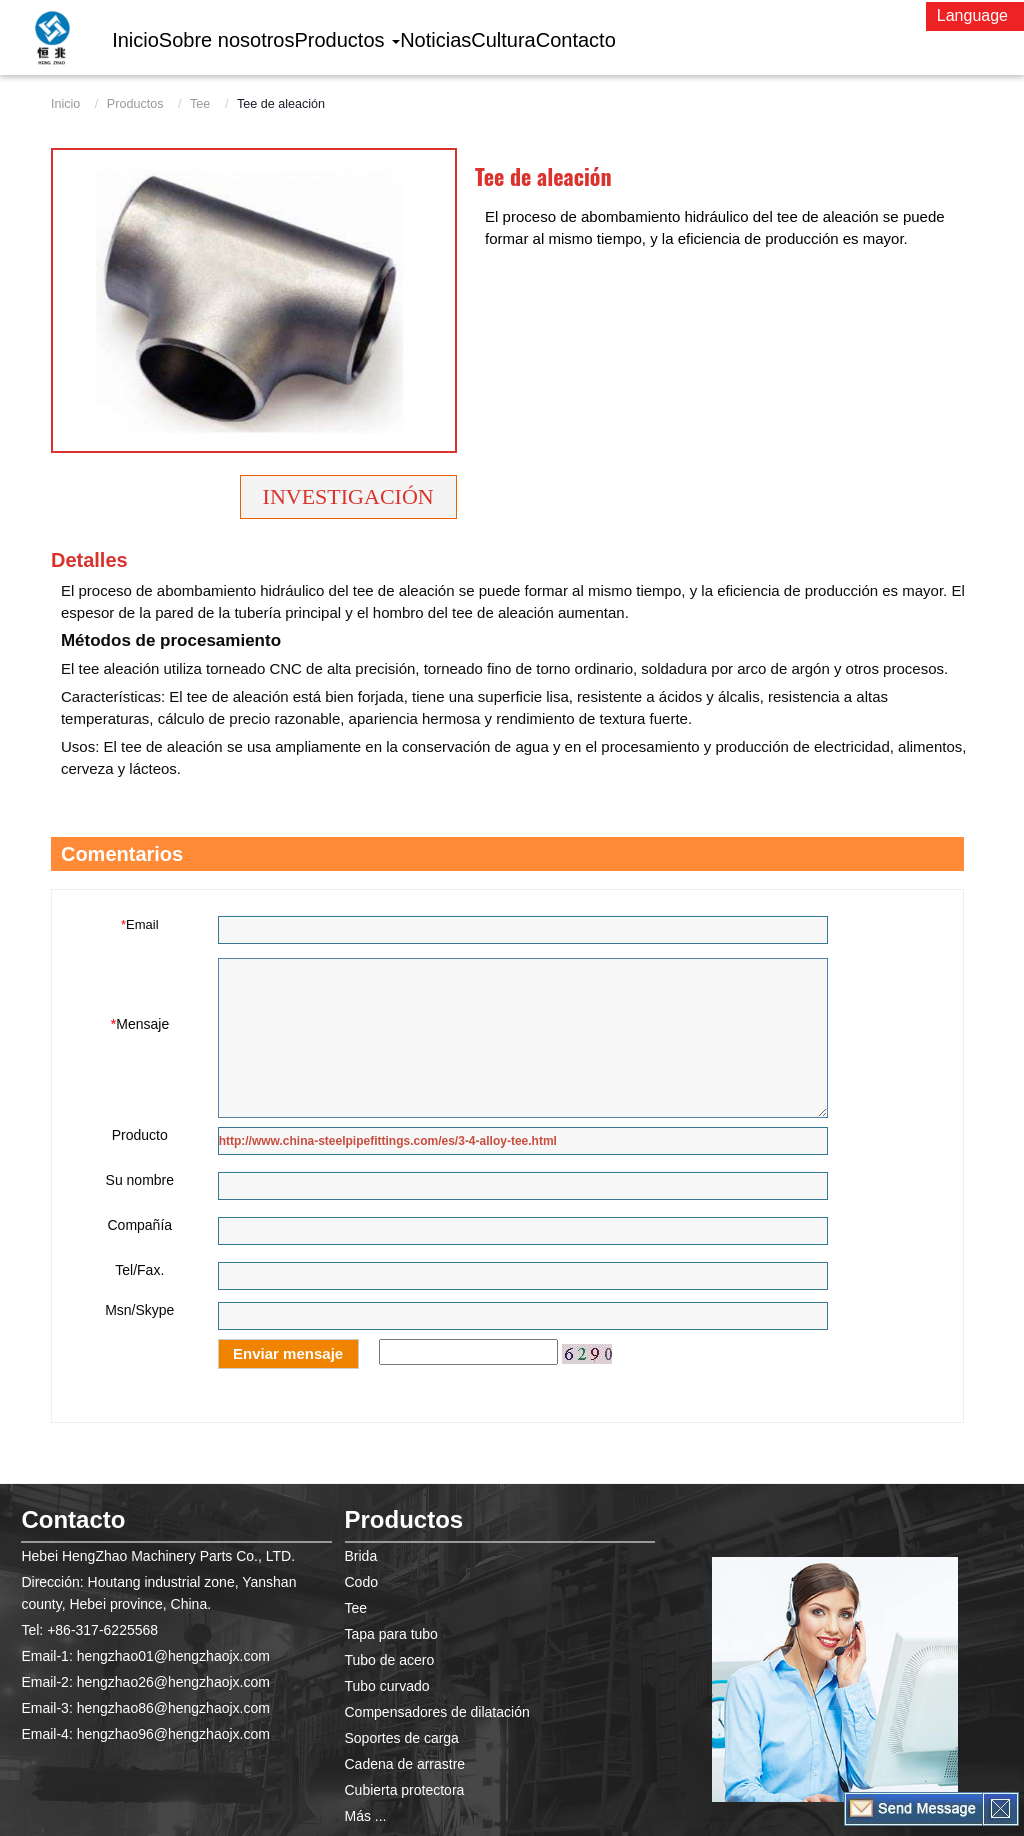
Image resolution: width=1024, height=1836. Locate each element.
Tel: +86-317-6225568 (89, 1630)
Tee (200, 104)
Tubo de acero (390, 1660)
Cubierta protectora (405, 1790)
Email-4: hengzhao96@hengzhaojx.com (145, 1734)
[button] (348, 40)
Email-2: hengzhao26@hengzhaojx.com (145, 1682)
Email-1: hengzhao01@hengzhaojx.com (145, 1656)
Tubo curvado (387, 1686)
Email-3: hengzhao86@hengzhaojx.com (145, 1708)
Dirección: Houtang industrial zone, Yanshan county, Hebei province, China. (158, 1593)
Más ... (366, 1816)
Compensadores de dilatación (437, 1712)
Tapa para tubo (391, 1634)
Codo (361, 1582)
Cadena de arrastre (405, 1764)
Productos (135, 104)
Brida (361, 1556)
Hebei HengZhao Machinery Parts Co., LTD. (158, 1556)
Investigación (348, 496)
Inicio (65, 104)
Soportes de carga (402, 1738)
